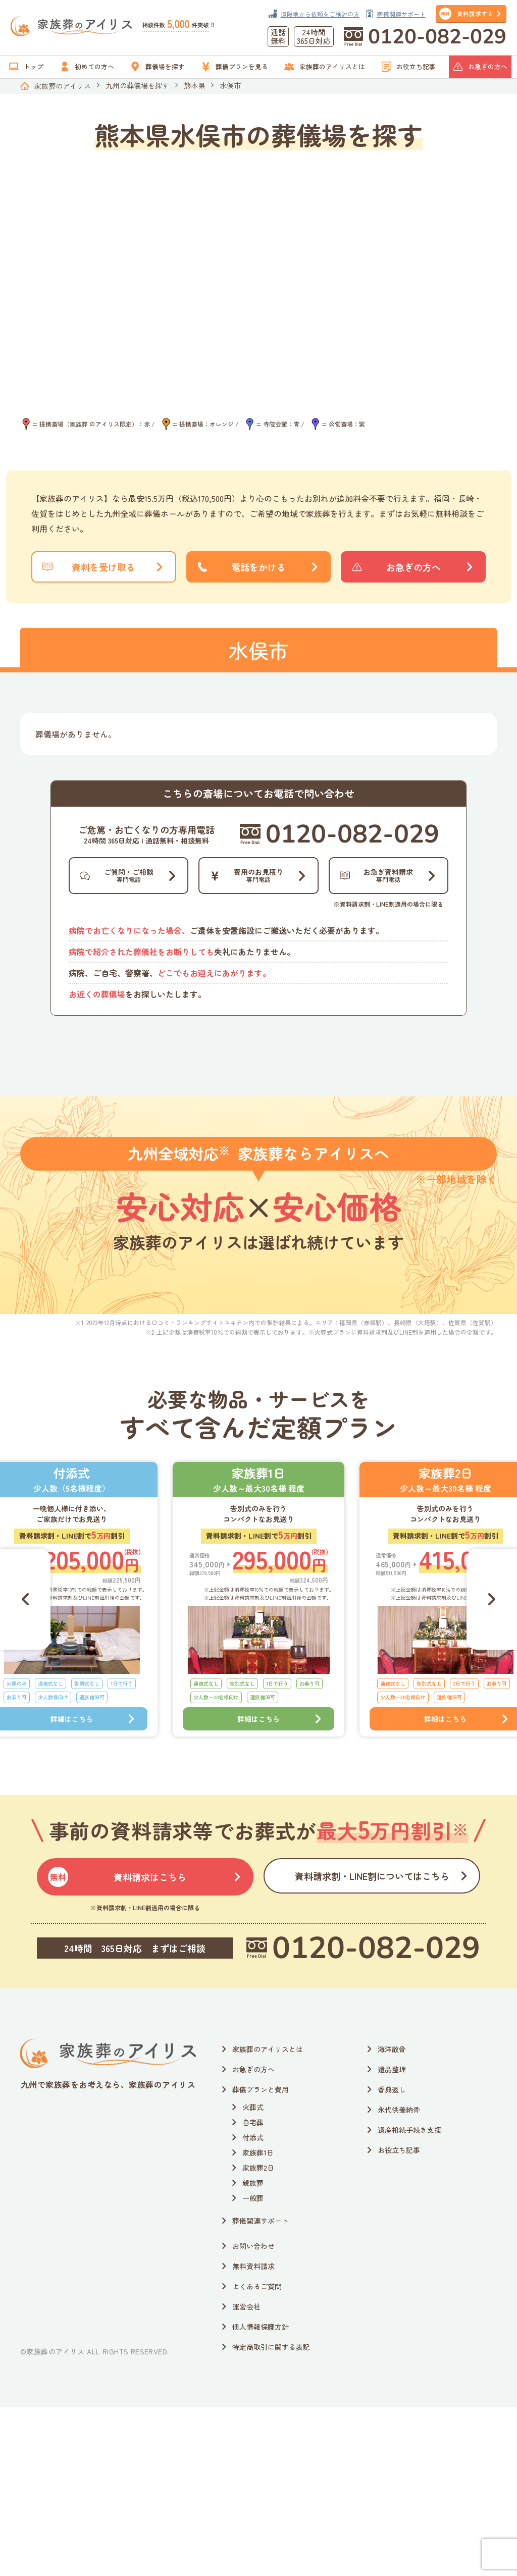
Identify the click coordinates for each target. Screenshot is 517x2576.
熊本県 (194, 85)
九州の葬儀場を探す (137, 85)
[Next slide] (492, 1767)
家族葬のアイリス (62, 86)
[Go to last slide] (25, 1767)
